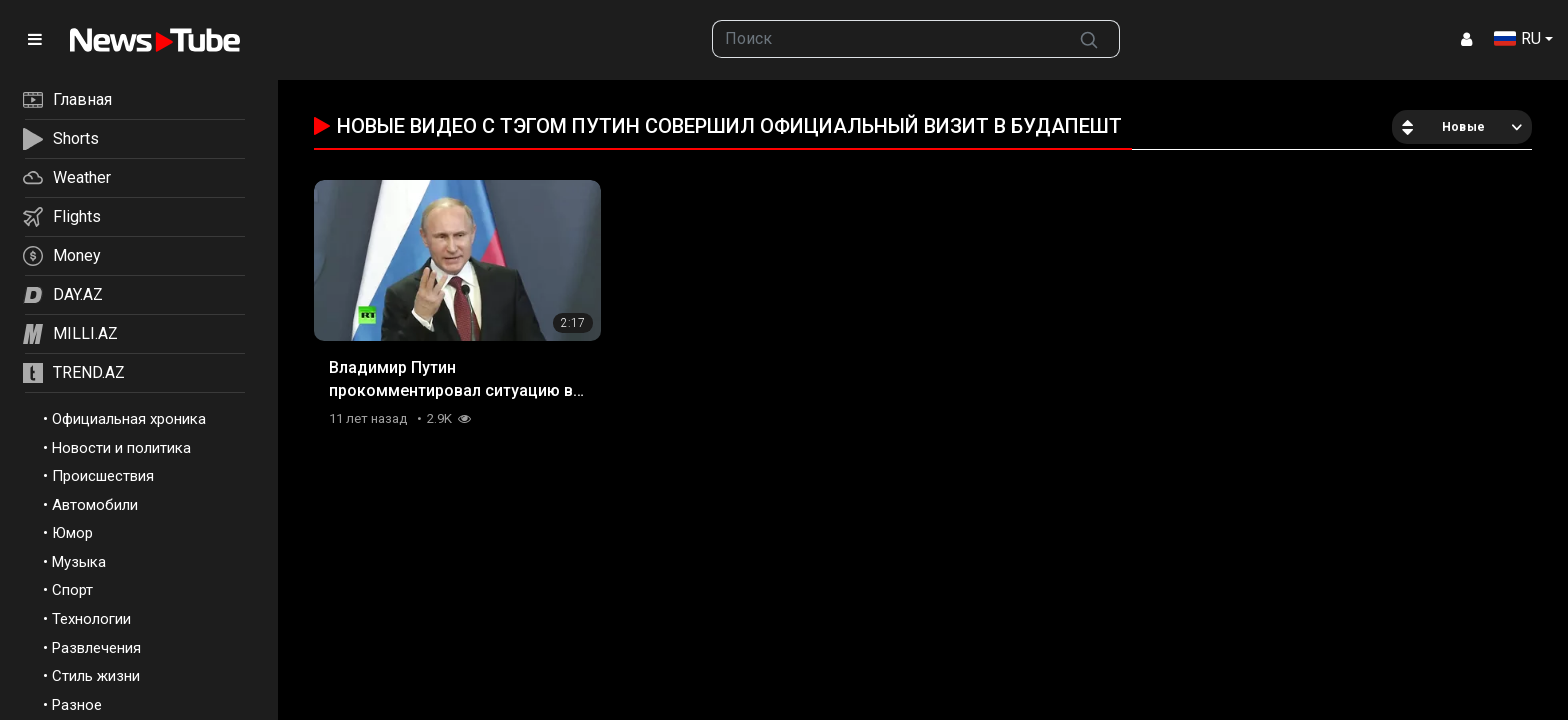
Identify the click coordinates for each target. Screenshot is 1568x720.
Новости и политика (121, 448)
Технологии (91, 619)
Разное (77, 705)
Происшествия (103, 476)
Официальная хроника (129, 419)
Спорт (72, 590)
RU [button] (1517, 38)
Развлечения (96, 648)
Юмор (72, 533)
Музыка (79, 562)
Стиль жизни (96, 676)
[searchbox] (886, 39)
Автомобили (95, 505)
